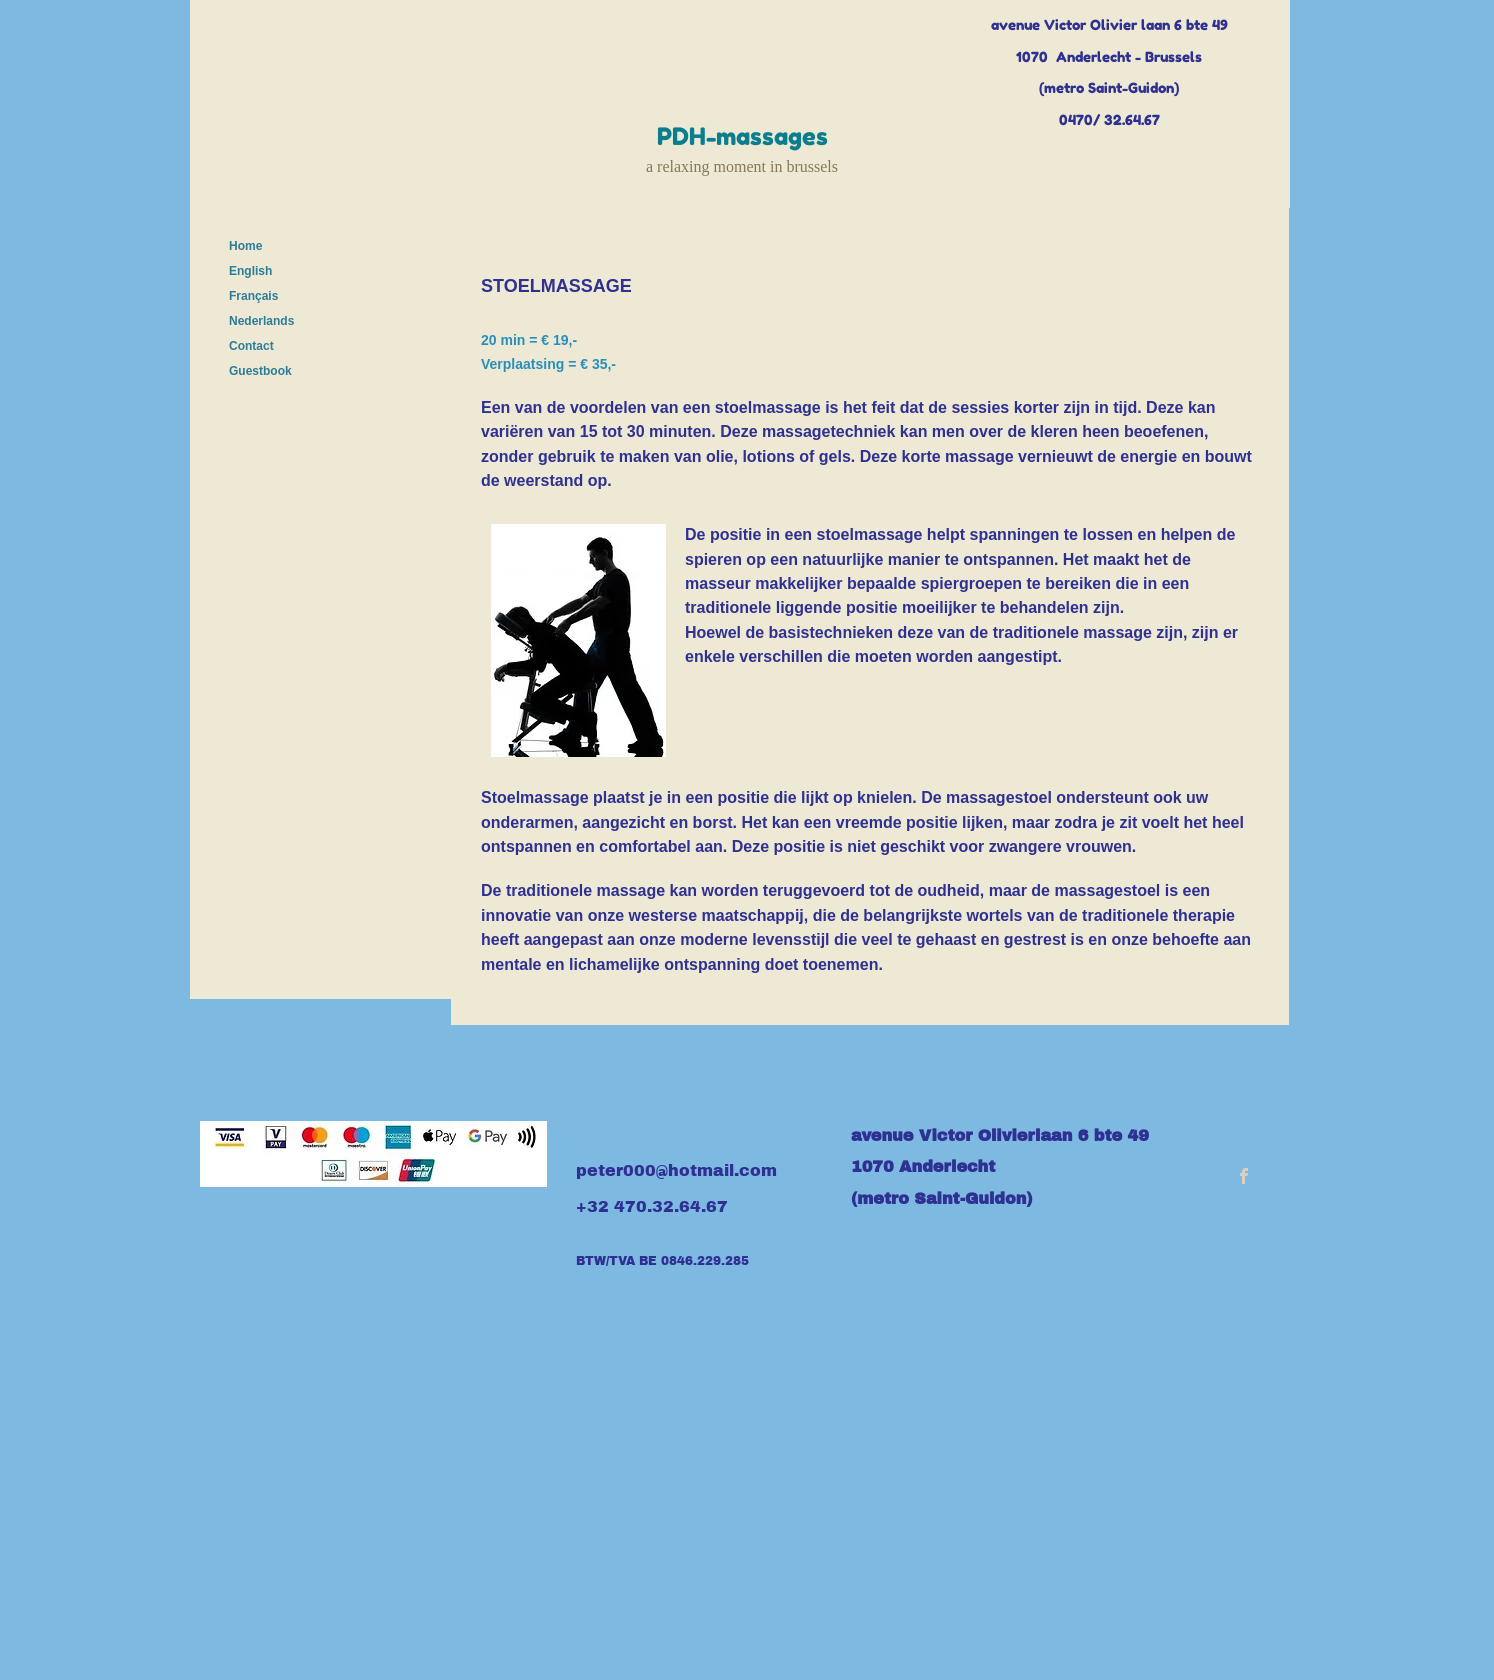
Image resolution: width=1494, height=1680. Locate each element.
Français (253, 296)
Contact (251, 346)
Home (245, 246)
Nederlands (261, 321)
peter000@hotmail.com (676, 1170)
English (250, 271)
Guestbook (260, 371)
